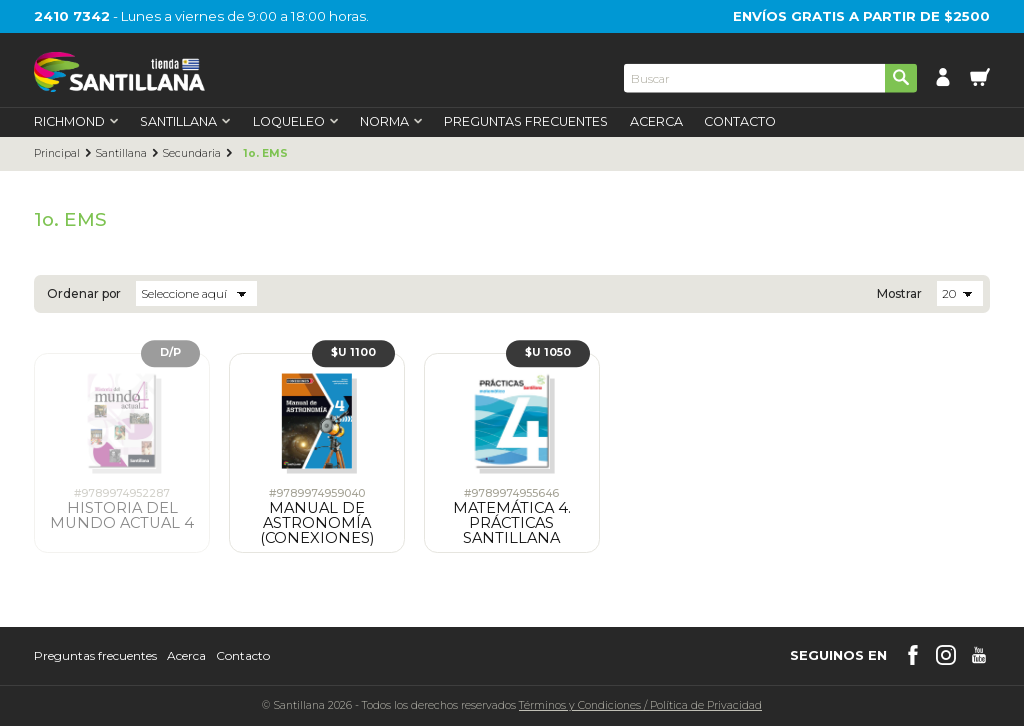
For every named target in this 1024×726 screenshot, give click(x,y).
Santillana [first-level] (185, 122)
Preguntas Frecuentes (526, 122)
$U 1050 (548, 352)
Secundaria (191, 154)
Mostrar (899, 294)
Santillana (121, 154)
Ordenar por (84, 294)
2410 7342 (72, 16)
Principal (57, 154)
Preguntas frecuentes (95, 656)
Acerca (656, 122)
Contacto (740, 122)
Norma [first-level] (391, 122)
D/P (170, 352)
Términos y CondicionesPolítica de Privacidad (640, 705)
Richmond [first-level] (76, 122)
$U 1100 (353, 352)
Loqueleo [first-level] (296, 122)
